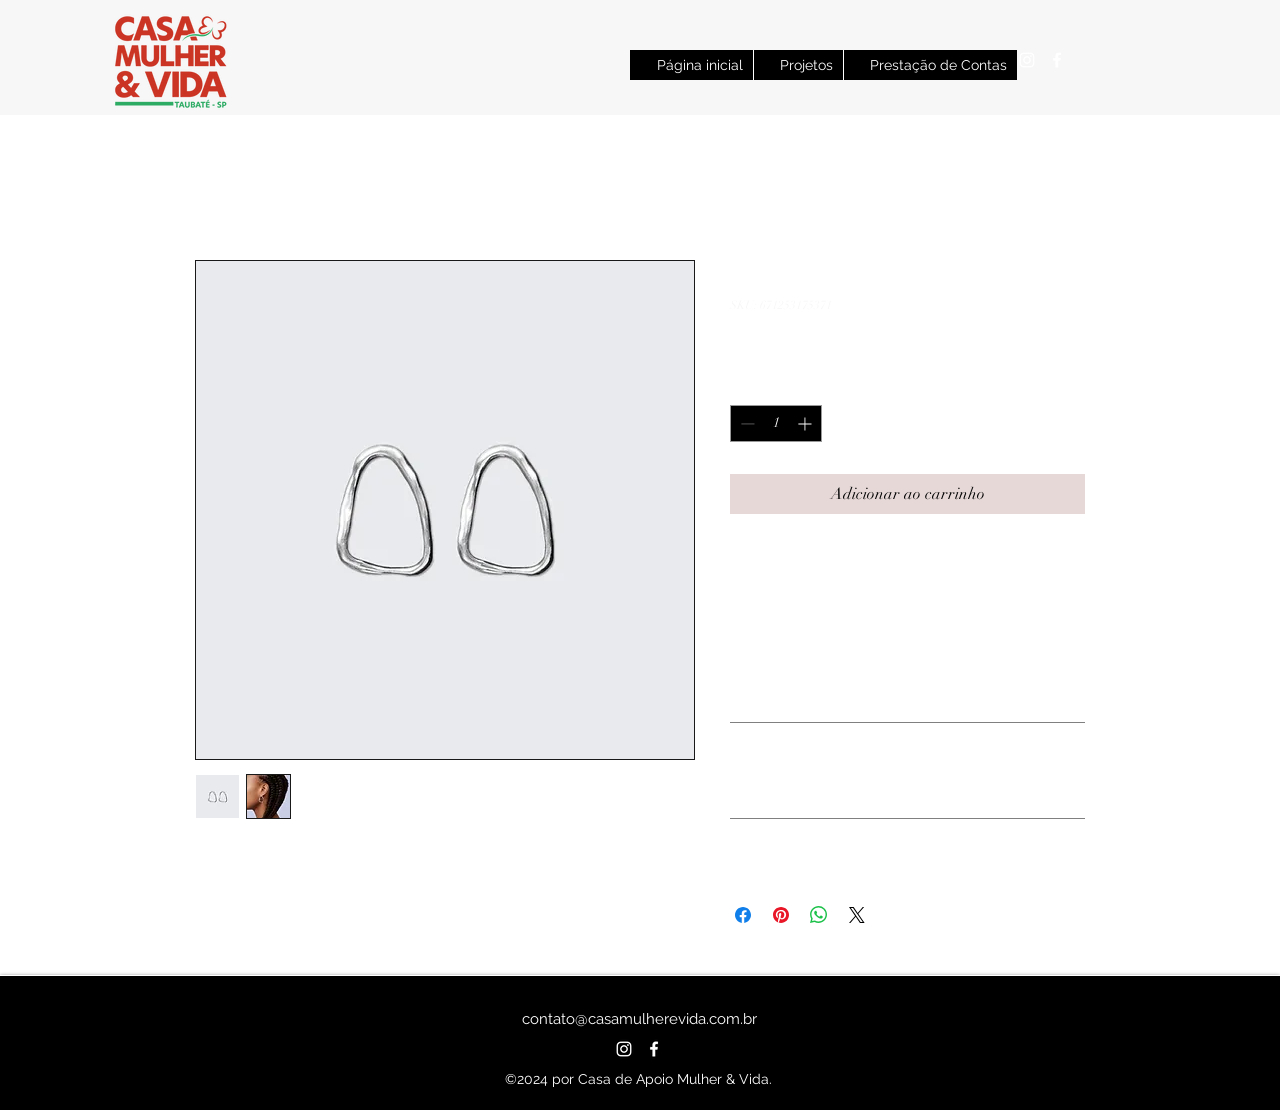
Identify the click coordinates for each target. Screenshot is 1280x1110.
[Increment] (806, 423)
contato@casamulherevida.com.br (639, 1019)
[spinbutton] (776, 423)
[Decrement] (745, 423)
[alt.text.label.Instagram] (1027, 60)
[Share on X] (857, 915)
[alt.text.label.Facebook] (1057, 60)
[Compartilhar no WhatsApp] (819, 915)
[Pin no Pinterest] (781, 915)
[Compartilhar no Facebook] (743, 915)
